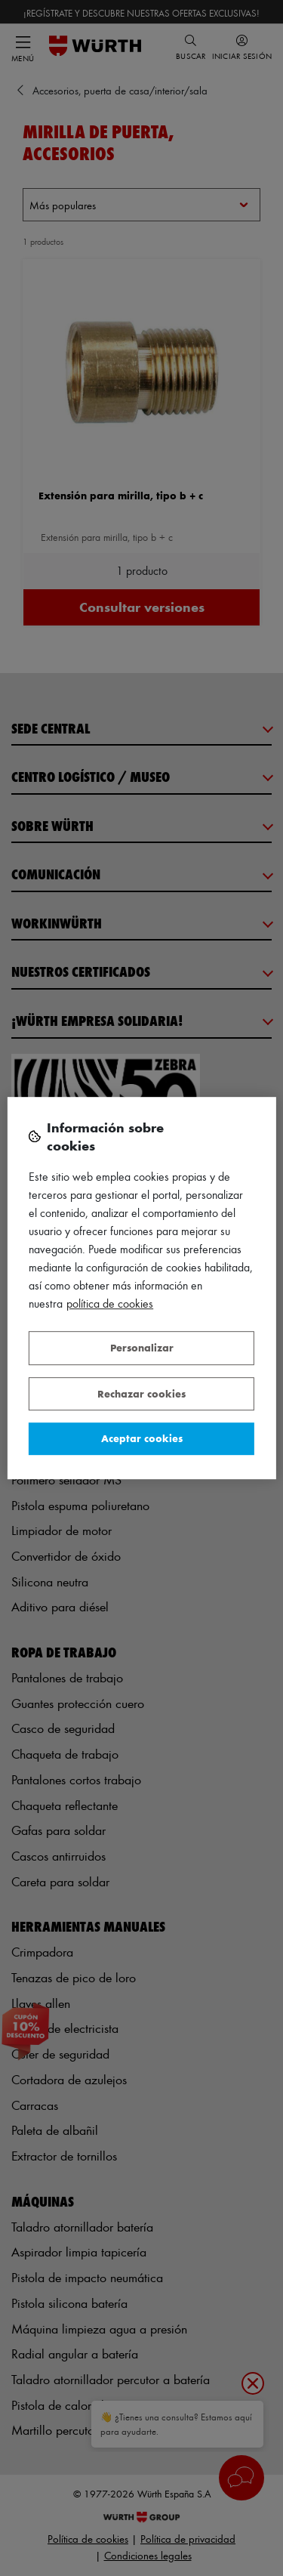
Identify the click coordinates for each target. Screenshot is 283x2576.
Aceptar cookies (142, 1438)
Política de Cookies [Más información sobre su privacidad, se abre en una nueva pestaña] (109, 1303)
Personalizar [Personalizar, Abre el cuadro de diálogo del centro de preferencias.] (142, 1347)
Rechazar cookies (141, 1393)
